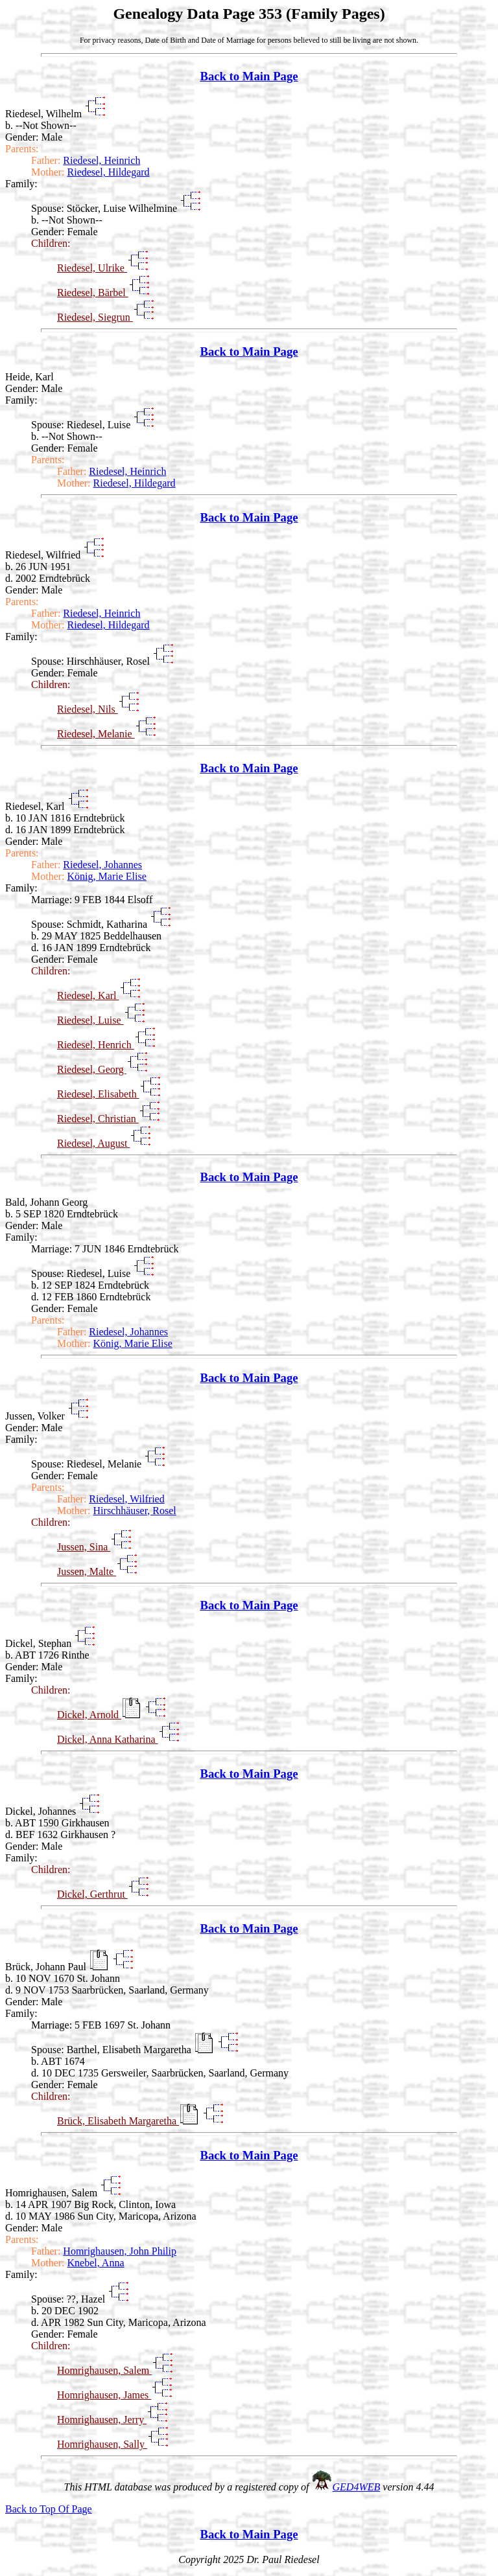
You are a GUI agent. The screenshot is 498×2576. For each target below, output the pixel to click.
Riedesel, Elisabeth (98, 1093)
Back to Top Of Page (48, 2508)
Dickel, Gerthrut (92, 1894)
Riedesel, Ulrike (92, 267)
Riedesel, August (93, 1143)
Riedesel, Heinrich (101, 160)
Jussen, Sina (83, 1546)
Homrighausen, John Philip (119, 2251)
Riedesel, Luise (90, 1020)
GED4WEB (357, 2486)
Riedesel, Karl (88, 995)
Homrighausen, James (104, 2394)
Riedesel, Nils (87, 709)
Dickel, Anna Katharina (107, 1739)
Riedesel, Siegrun (95, 317)
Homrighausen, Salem (104, 2370)
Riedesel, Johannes (102, 864)
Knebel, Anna (95, 2262)
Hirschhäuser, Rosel (134, 1510)
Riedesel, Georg (91, 1069)
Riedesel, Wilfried (126, 1498)
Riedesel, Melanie (96, 733)
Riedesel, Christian (98, 1118)
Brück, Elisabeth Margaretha (118, 2120)
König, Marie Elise (107, 876)
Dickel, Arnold (89, 1714)
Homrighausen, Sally (102, 2444)
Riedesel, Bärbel (92, 292)
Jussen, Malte (86, 1571)
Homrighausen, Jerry (102, 2419)
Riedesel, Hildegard (108, 172)
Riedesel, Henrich (95, 1044)
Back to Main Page (249, 76)
